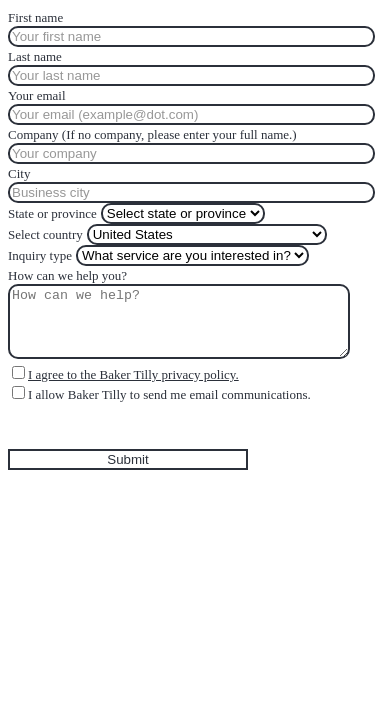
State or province (52, 213)
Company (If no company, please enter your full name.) (152, 134)
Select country (45, 234)
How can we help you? (67, 275)
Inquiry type (40, 255)
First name (35, 17)
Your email (37, 95)
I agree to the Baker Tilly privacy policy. (133, 374)
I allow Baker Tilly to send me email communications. (169, 394)
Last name (35, 56)
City (19, 173)
